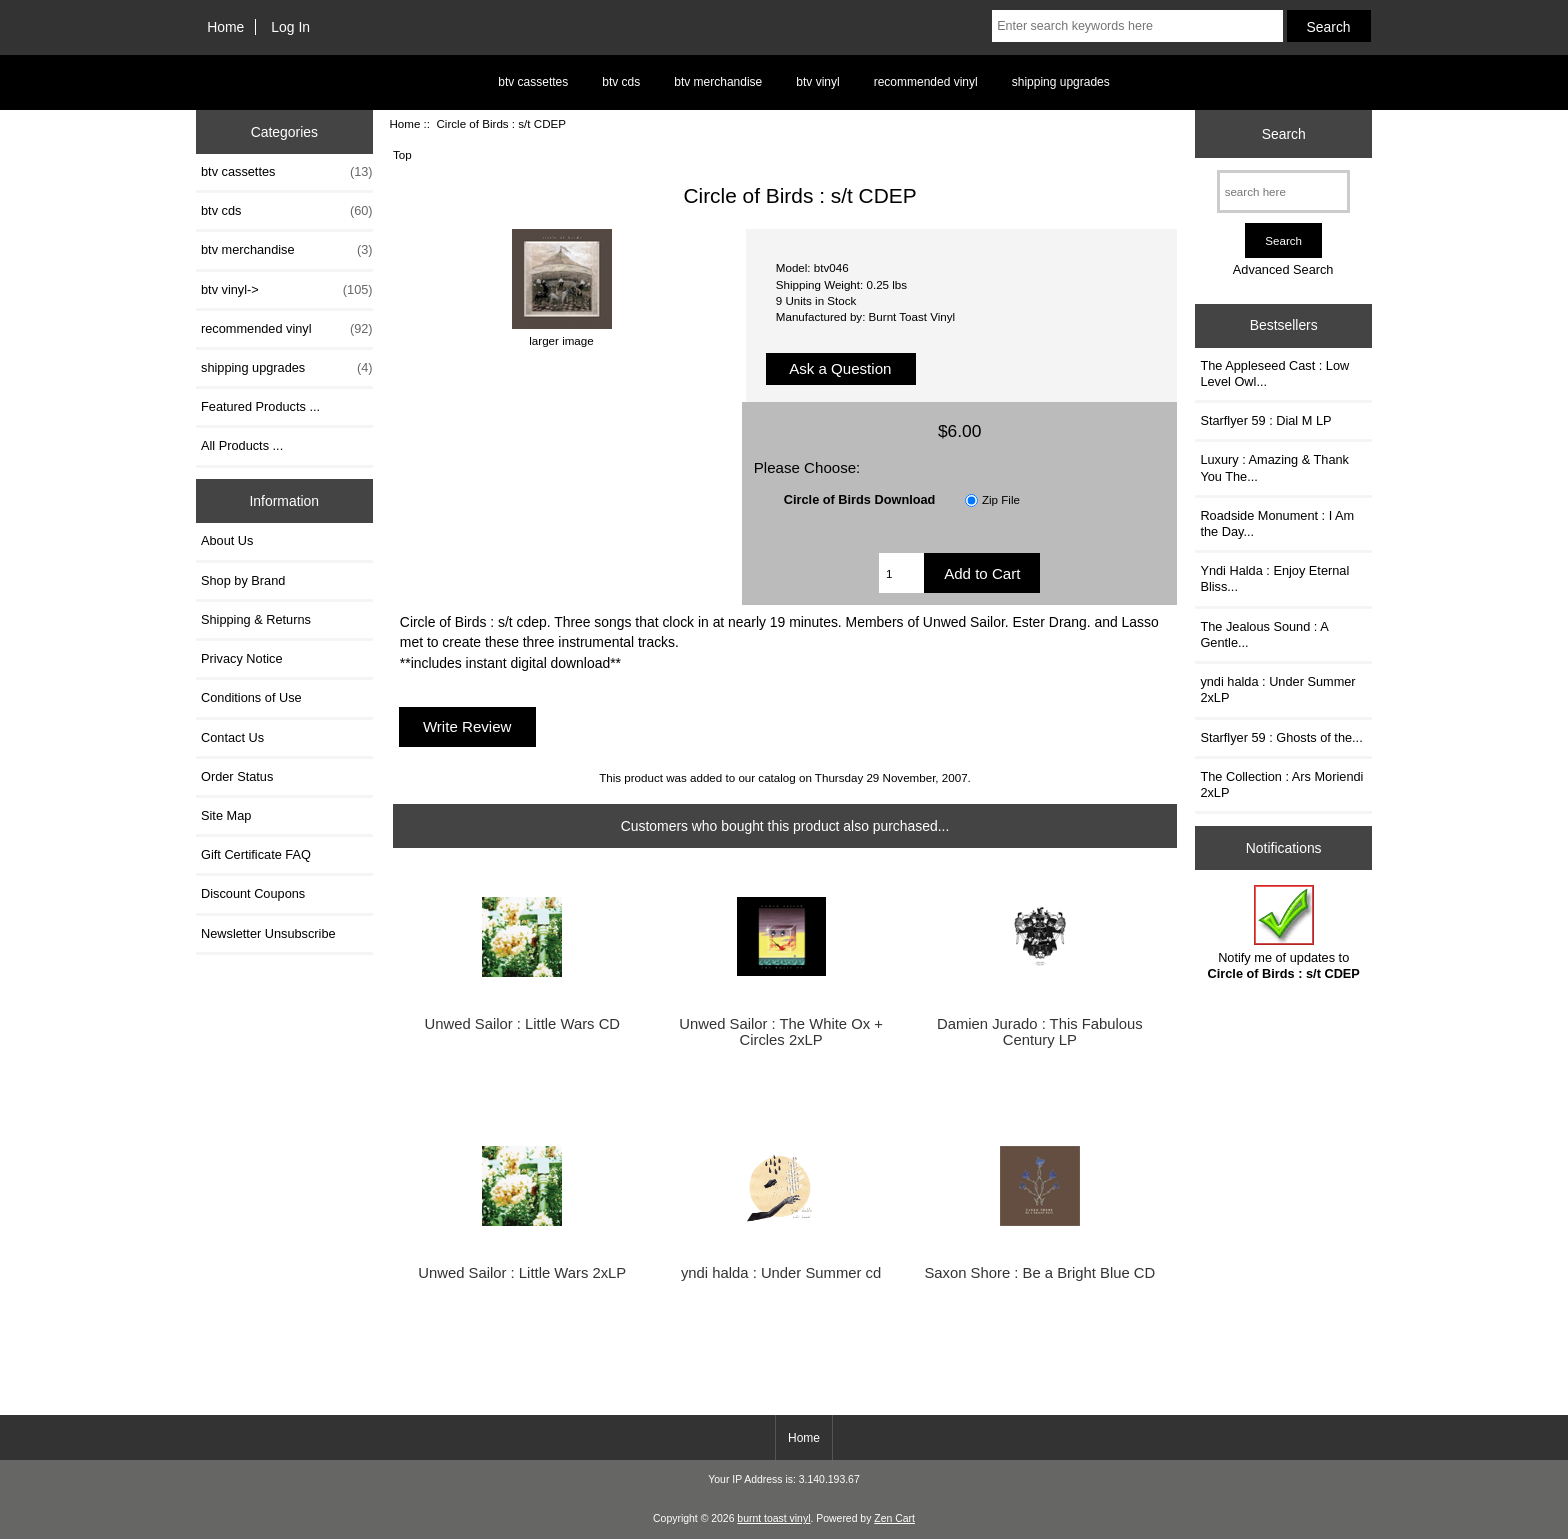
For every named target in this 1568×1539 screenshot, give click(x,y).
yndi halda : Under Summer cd (781, 1273)
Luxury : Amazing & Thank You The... (1274, 467)
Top (402, 154)
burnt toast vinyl (773, 1518)
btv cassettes (533, 82)
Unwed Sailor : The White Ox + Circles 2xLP (781, 1032)
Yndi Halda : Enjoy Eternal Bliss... (1274, 578)
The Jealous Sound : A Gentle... (1264, 634)
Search (1284, 134)
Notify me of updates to (1284, 932)
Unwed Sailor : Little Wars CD (523, 1024)
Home (225, 27)
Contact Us (232, 737)
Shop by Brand (243, 580)
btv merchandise (718, 82)
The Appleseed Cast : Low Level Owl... (1274, 373)
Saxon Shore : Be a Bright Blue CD (1039, 1273)
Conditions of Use (251, 697)
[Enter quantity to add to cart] (901, 573)
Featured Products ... (260, 406)
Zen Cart (894, 1518)
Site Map (226, 815)
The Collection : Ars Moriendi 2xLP (1281, 784)
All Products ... (242, 445)
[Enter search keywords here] (1137, 26)
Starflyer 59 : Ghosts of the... (1281, 737)
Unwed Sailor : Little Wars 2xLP (522, 1273)
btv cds (621, 82)
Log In (290, 27)
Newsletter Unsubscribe (268, 933)
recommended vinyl (926, 82)
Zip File (1001, 499)
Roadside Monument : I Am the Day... (1277, 523)
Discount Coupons (253, 893)
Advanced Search (1283, 269)
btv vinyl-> (287, 290)
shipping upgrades (1061, 82)
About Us (227, 540)
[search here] (1283, 191)
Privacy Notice (241, 658)
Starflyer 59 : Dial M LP (1265, 420)
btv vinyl (817, 82)
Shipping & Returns (256, 619)
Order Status (237, 776)
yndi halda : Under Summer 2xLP (1277, 689)
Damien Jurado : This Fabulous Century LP (1040, 1032)
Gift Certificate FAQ (256, 854)
